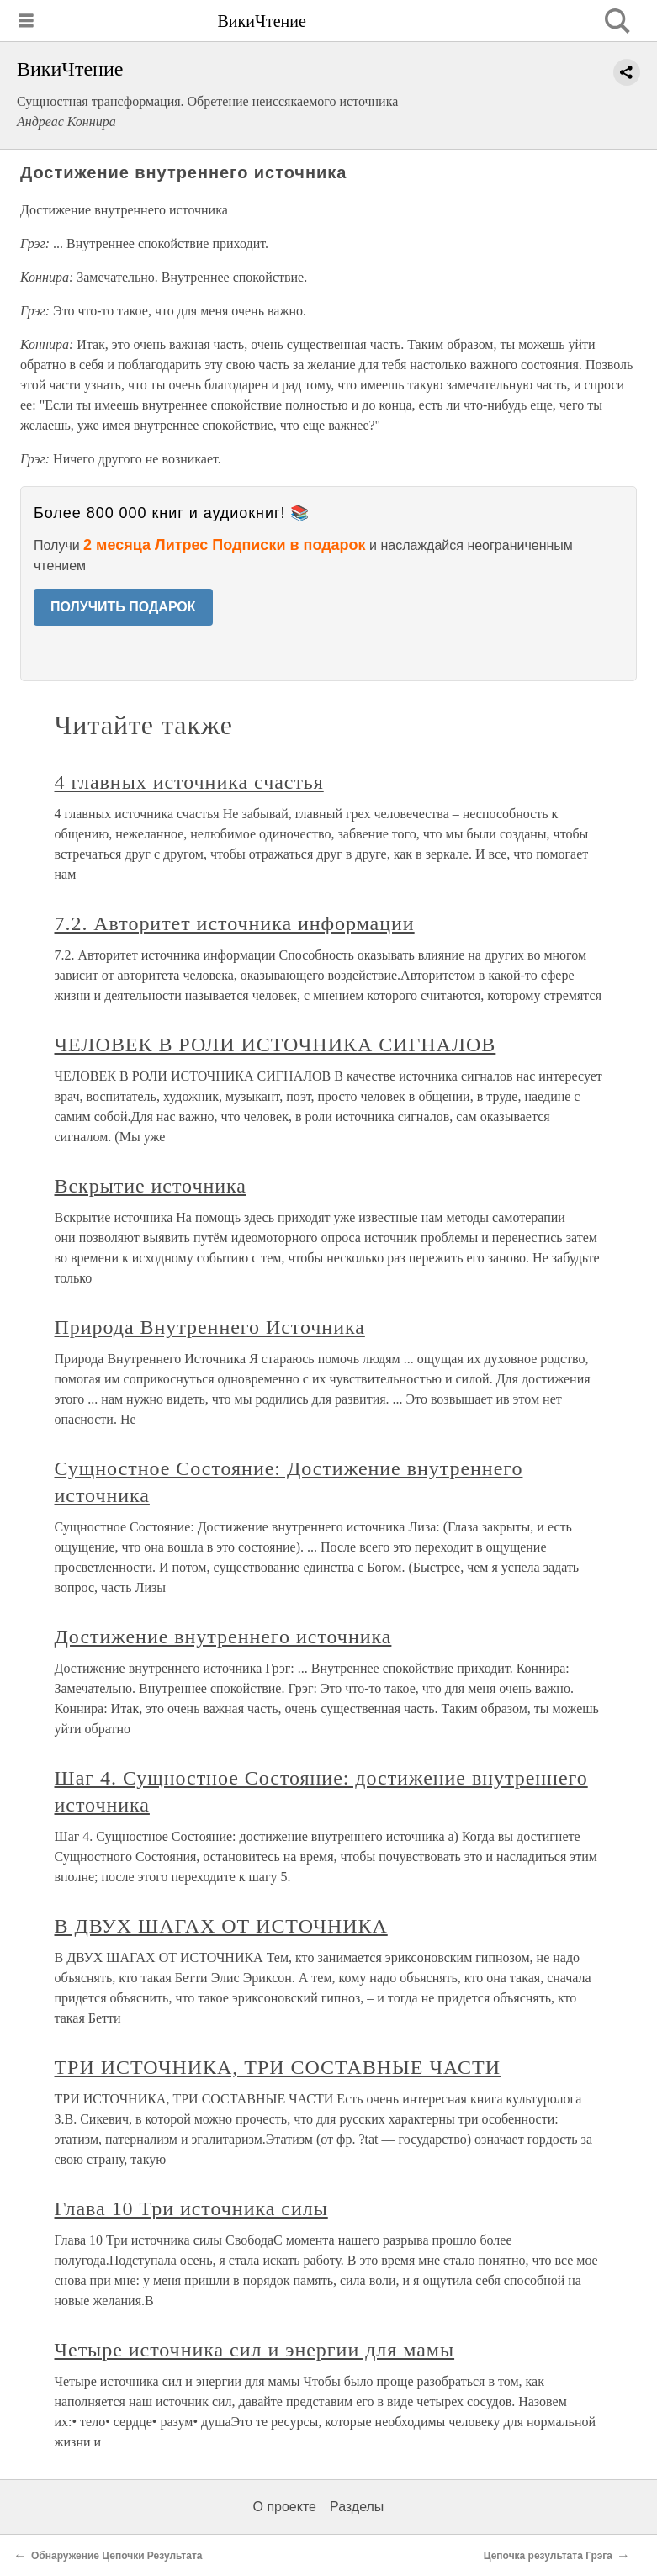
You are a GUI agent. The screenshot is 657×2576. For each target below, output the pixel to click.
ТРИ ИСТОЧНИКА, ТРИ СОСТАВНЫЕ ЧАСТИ (278, 2067)
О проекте (284, 2506)
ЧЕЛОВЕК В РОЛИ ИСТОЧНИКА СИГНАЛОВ (275, 1044)
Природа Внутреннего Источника (210, 1327)
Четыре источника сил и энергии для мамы (255, 2350)
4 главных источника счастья (189, 782)
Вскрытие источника (150, 1186)
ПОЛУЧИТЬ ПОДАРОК (123, 607)
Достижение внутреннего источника (223, 1637)
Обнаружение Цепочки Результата (116, 2556)
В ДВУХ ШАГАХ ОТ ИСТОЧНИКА (221, 1926)
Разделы (357, 2506)
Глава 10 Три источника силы (191, 2208)
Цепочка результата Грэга (548, 2556)
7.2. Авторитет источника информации (235, 923)
